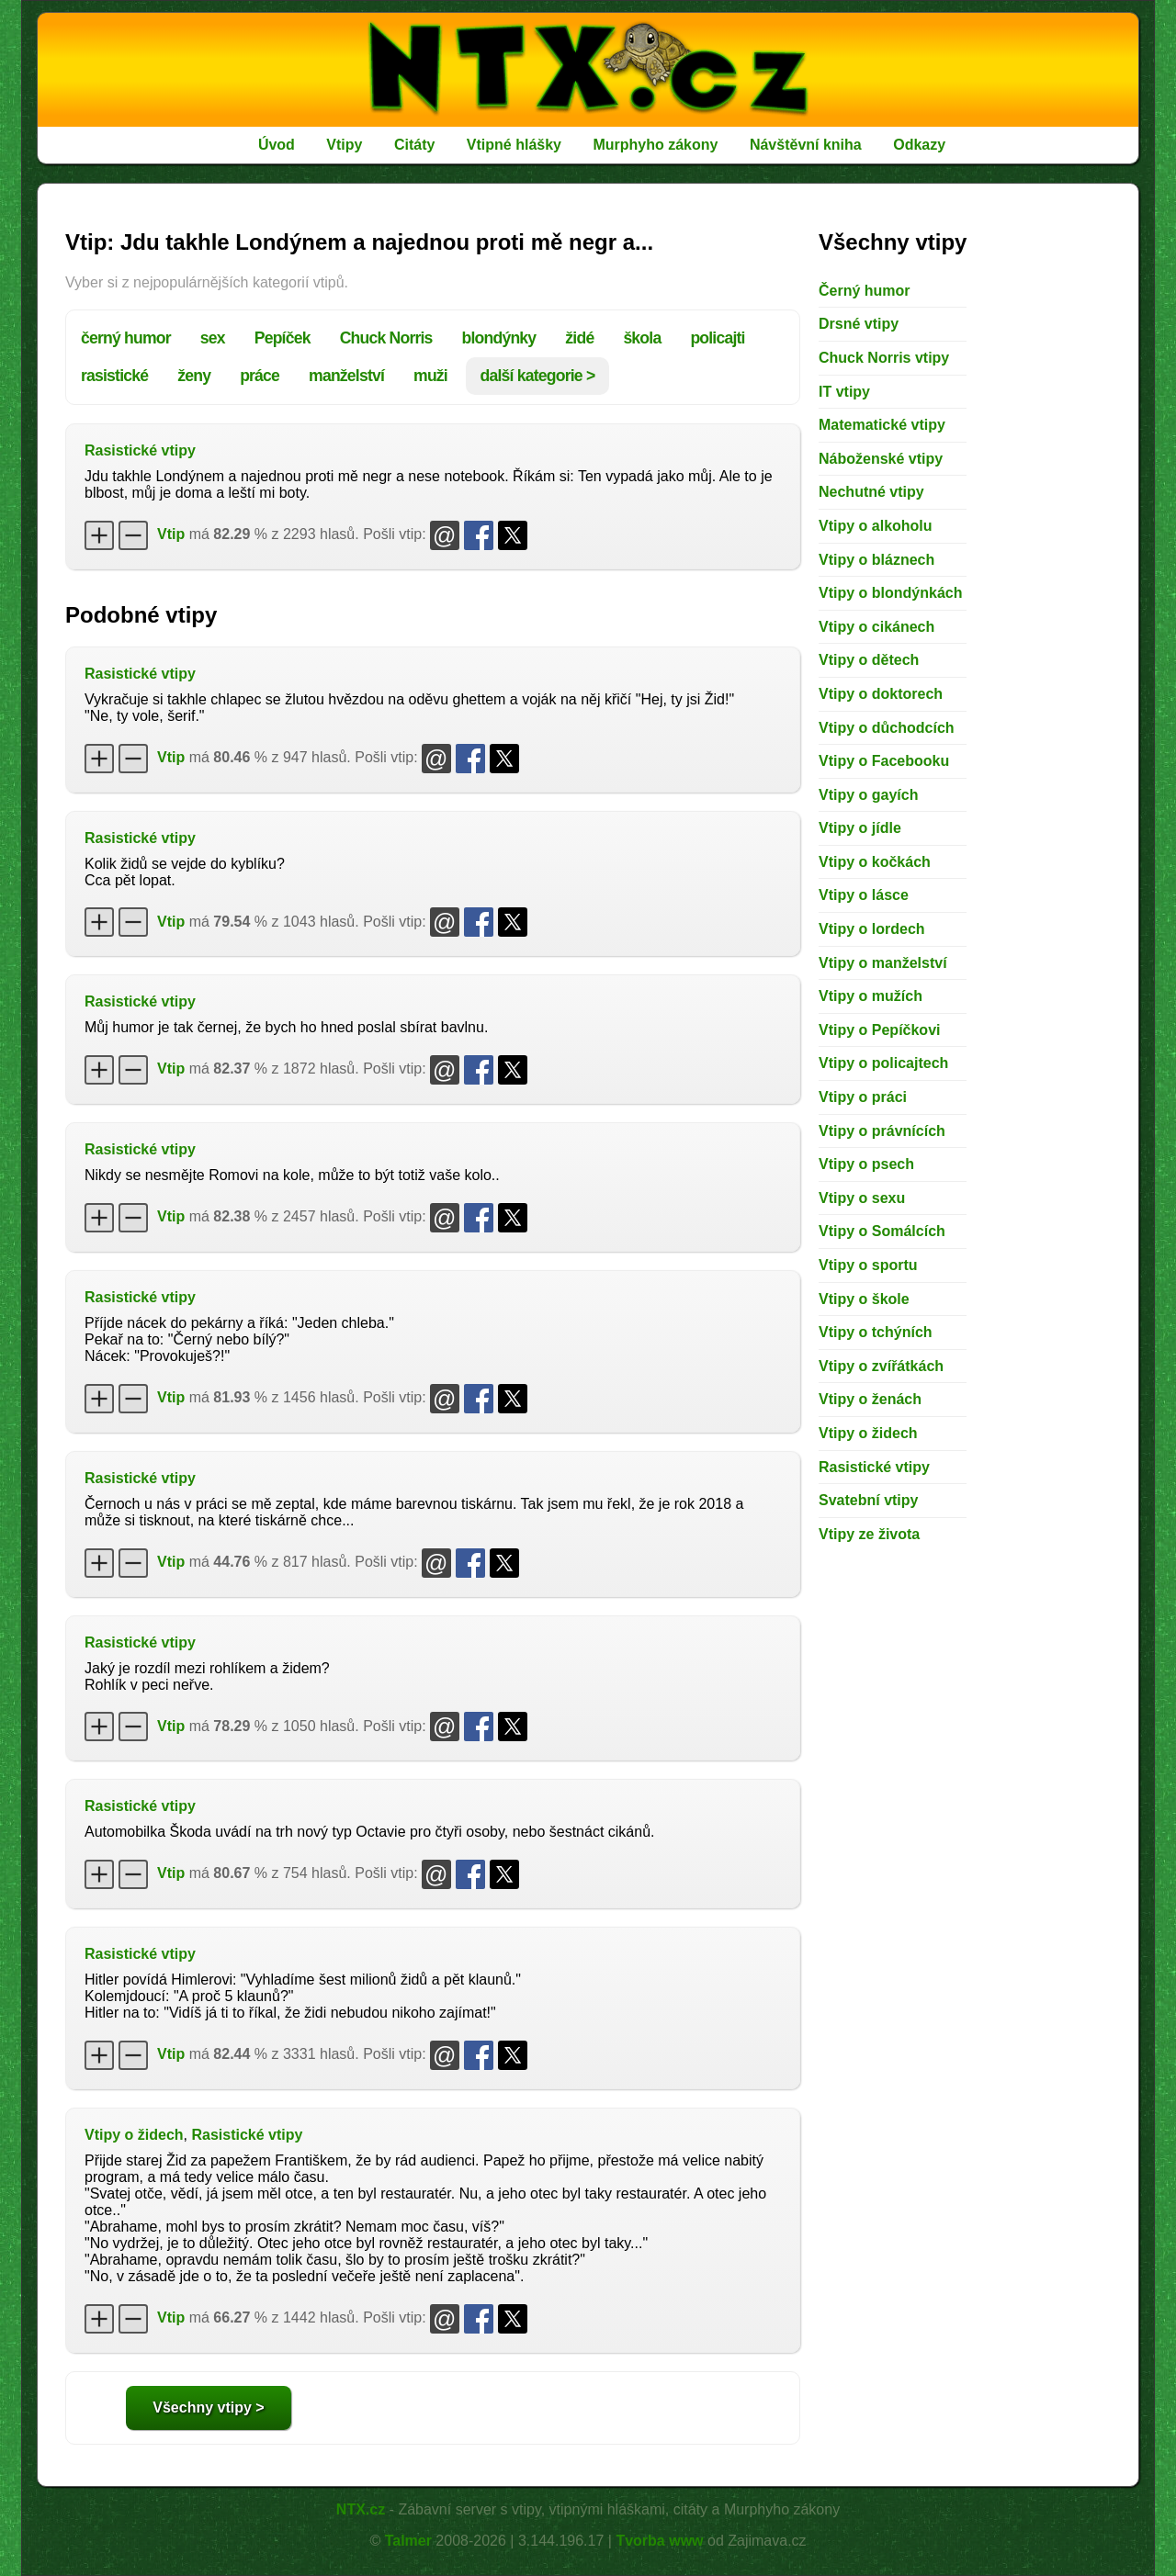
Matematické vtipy (882, 425)
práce (259, 375)
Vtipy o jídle (860, 828)
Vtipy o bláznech (876, 560)
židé (579, 338)
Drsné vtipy (859, 324)
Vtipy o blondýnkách (890, 593)
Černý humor (864, 290)
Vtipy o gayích (868, 795)
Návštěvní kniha (806, 144)
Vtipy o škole (864, 1299)
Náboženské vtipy (881, 459)
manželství (346, 375)
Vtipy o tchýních (876, 1332)
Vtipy (344, 144)
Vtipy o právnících (882, 1131)
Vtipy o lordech (872, 929)
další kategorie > (538, 375)
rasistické (114, 375)
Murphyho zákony (655, 144)
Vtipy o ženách (870, 1399)
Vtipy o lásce (864, 895)
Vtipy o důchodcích (887, 728)
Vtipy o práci (863, 1097)
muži (430, 375)
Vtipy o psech (866, 1164)
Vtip (171, 534)
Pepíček (282, 338)
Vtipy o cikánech (876, 627)
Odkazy (919, 144)
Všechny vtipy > (208, 2407)
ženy (193, 375)
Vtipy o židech (134, 2135)
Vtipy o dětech (869, 660)
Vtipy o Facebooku (884, 761)
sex (212, 338)
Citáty (414, 144)
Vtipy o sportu (868, 1265)
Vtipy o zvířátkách (881, 1366)
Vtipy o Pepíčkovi (879, 1030)
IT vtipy (844, 391)
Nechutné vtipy (871, 492)
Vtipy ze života (869, 1534)
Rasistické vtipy (140, 450)
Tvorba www (659, 2540)
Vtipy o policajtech (883, 1063)
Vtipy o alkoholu (876, 526)
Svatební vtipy (868, 1500)
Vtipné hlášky (514, 144)
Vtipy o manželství (883, 963)
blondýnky (499, 338)
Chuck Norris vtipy (884, 358)
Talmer (408, 2540)
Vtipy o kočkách (875, 862)
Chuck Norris (386, 338)
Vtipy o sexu (862, 1198)
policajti (717, 338)
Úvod (276, 144)
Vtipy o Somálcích (882, 1231)
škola (642, 338)
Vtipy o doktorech (881, 694)
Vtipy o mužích (870, 996)
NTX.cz (360, 2509)
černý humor (126, 338)
